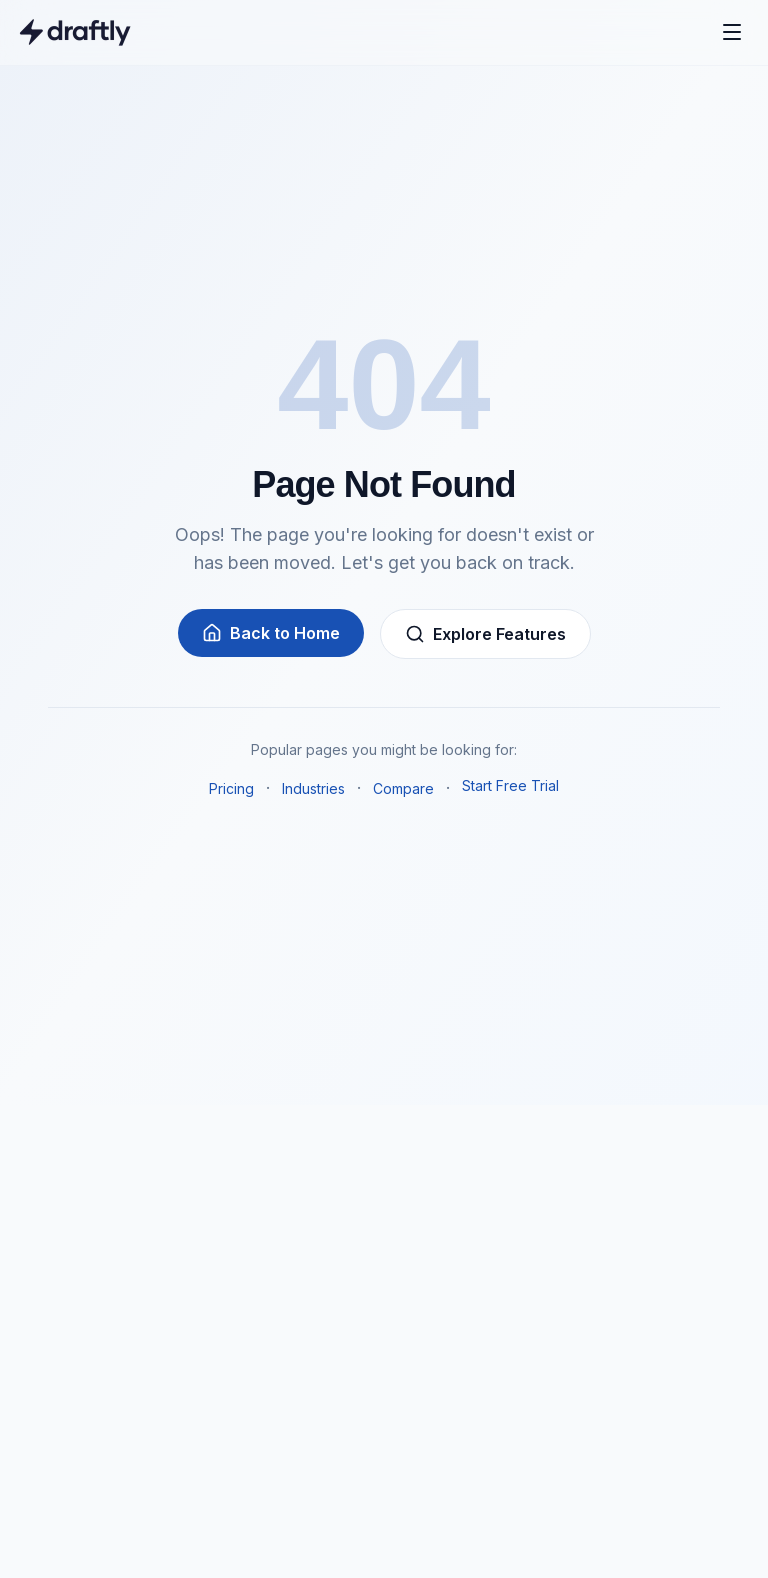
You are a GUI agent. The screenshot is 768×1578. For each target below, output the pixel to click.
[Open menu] (732, 32)
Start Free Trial (510, 785)
